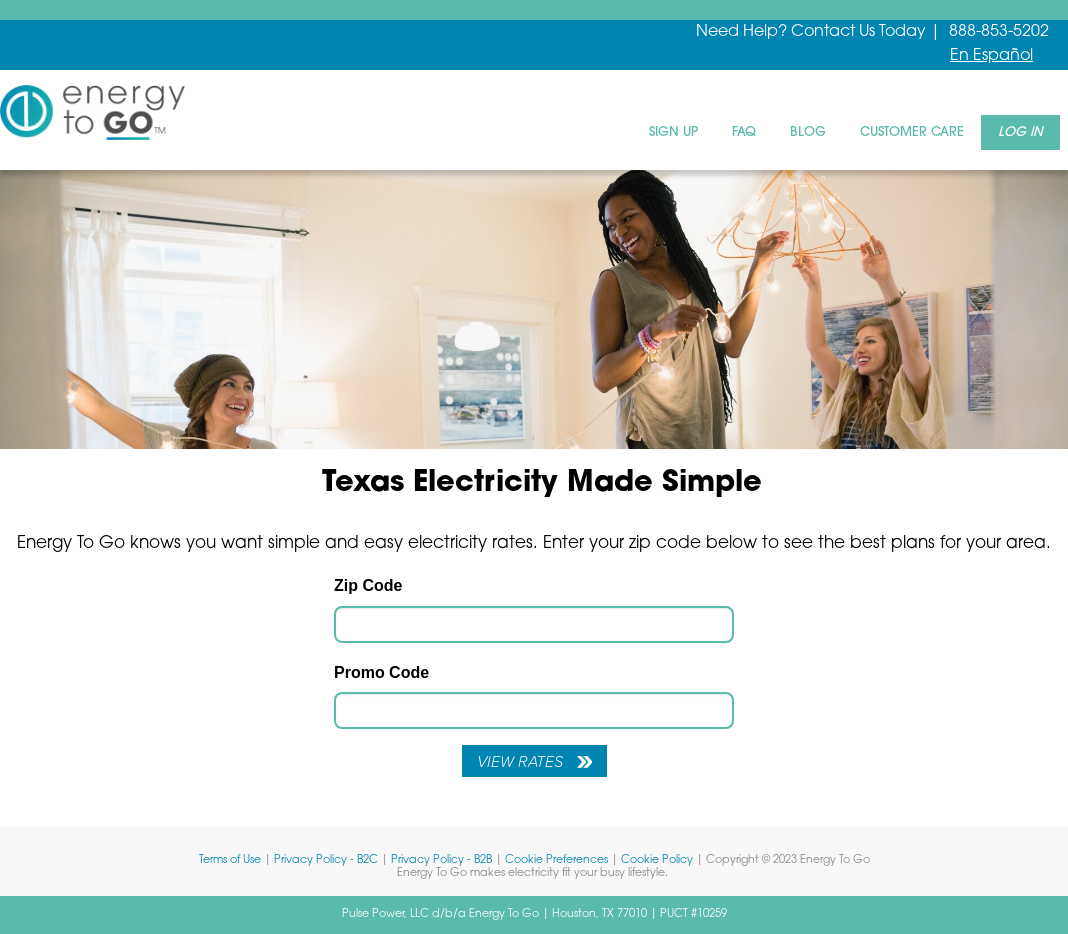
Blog (808, 132)
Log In (1020, 132)
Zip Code (368, 585)
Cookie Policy (657, 860)
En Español (991, 56)
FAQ (744, 132)
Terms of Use (230, 860)
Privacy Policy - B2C (326, 860)
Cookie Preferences (556, 860)
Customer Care (912, 132)
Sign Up (673, 132)
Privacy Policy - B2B (441, 860)
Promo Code (381, 672)
